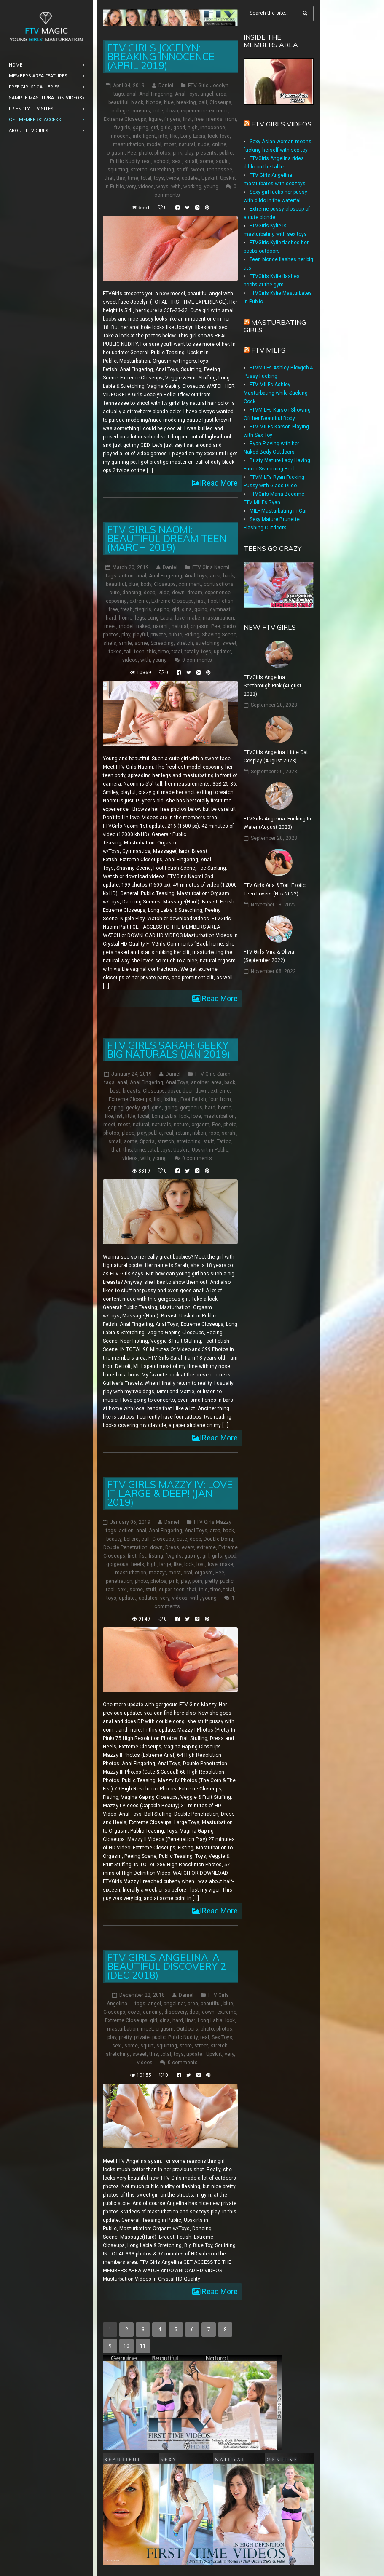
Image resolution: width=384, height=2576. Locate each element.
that (109, 178)
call (203, 102)
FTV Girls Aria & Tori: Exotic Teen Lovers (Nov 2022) (275, 889)
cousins (140, 111)
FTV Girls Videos (281, 124)
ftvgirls (122, 128)
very (131, 187)
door (188, 1090)
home (125, 618)
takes (115, 652)
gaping (140, 128)
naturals (161, 1124)
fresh (127, 609)
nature (181, 1124)
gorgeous (191, 1107)
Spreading (162, 643)
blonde (153, 102)
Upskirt (209, 178)
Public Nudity (125, 161)
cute (158, 111)
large (165, 1564)
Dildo (163, 593)
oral (187, 1572)
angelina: (174, 2004)
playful (140, 635)
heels (137, 1564)
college (120, 111)
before (131, 1539)
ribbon (199, 1133)
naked (143, 626)
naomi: (161, 626)
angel (206, 94)
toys (159, 178)
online (219, 144)
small (190, 161)
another (200, 1082)
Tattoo (224, 1141)
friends (214, 119)
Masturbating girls (275, 326)
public (226, 153)
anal (131, 94)
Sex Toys (222, 2037)
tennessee (219, 170)
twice (172, 178)
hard (111, 618)
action (126, 576)
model (154, 144)
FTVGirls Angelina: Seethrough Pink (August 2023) (272, 685)
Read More (219, 482)
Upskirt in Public (210, 1149)
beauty (113, 1539)
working (192, 187)
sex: (177, 161)
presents (206, 153)
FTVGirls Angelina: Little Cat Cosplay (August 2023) (276, 756)
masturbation (128, 144)
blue (169, 102)
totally (192, 652)
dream (194, 593)
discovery (175, 2012)
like (174, 136)
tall (128, 652)
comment (189, 584)
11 (143, 2346)
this (120, 178)
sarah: (229, 1133)
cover (173, 1090)
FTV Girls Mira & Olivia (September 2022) (269, 956)
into (162, 136)
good (179, 128)
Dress (172, 1547)
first (187, 119)
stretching (162, 170)
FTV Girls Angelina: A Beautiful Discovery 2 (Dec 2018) (166, 1966)
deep (149, 593)
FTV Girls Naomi (210, 567)
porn (197, 1581)
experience (194, 111)
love (225, 136)
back (228, 576)
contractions (219, 584)
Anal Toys (186, 94)
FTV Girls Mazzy (212, 1522)
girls (166, 128)
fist (157, 1099)
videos (146, 187)
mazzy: (157, 1572)
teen (139, 652)
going (200, 609)
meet (110, 626)
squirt (222, 161)
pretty (211, 1581)
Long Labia (192, 136)
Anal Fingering (155, 94)
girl (154, 128)
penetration (119, 1581)
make (193, 618)
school (161, 161)
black (137, 102)
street (201, 2046)
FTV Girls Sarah (213, 1074)
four (213, 1099)
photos (162, 153)
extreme (218, 111)
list (119, 1116)
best (115, 1090)
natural (187, 144)
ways (162, 187)
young (211, 187)
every (188, 1547)
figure (155, 119)
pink (177, 153)
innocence (212, 128)
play (189, 153)
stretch (139, 170)
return (183, 1133)
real (146, 161)
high (193, 128)
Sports (147, 1141)
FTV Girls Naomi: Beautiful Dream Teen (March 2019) (166, 538)
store (186, 2046)
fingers (172, 119)
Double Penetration (125, 1547)
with (176, 187)
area (221, 94)
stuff (182, 170)
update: (190, 178)
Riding (192, 635)
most (170, 144)
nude (203, 144)
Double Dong (218, 1539)
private (158, 635)
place (128, 1133)
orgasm (116, 153)
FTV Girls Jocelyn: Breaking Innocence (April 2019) (161, 57)
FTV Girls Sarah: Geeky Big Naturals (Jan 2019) (168, 1049)
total (146, 178)
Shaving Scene (219, 635)
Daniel (165, 85)
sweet (197, 170)
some (206, 161)
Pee (131, 153)
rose (214, 1133)
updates (148, 1598)
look (213, 136)
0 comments (197, 660)
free (199, 119)
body (146, 584)
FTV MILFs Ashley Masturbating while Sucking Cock (276, 393)
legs (140, 618)
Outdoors (187, 2029)
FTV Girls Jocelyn (208, 85)
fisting (171, 1099)
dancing (131, 593)
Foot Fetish (221, 601)
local (143, 1116)
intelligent (144, 136)
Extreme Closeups (125, 119)
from (230, 119)
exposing (116, 601)
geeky (133, 1107)
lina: (190, 2020)
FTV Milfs (268, 350)
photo (145, 153)
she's (109, 643)
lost (200, 1564)
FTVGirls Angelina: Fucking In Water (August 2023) (277, 823)
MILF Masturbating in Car (278, 511)
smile (125, 643)
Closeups (220, 102)
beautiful (118, 102)
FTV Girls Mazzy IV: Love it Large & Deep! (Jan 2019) (170, 1493)
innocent (120, 136)
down (172, 111)
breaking (186, 102)
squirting (117, 170)
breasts (131, 1090)
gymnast (220, 609)
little (130, 1116)
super (165, 1589)
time (133, 178)
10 (126, 2346)
